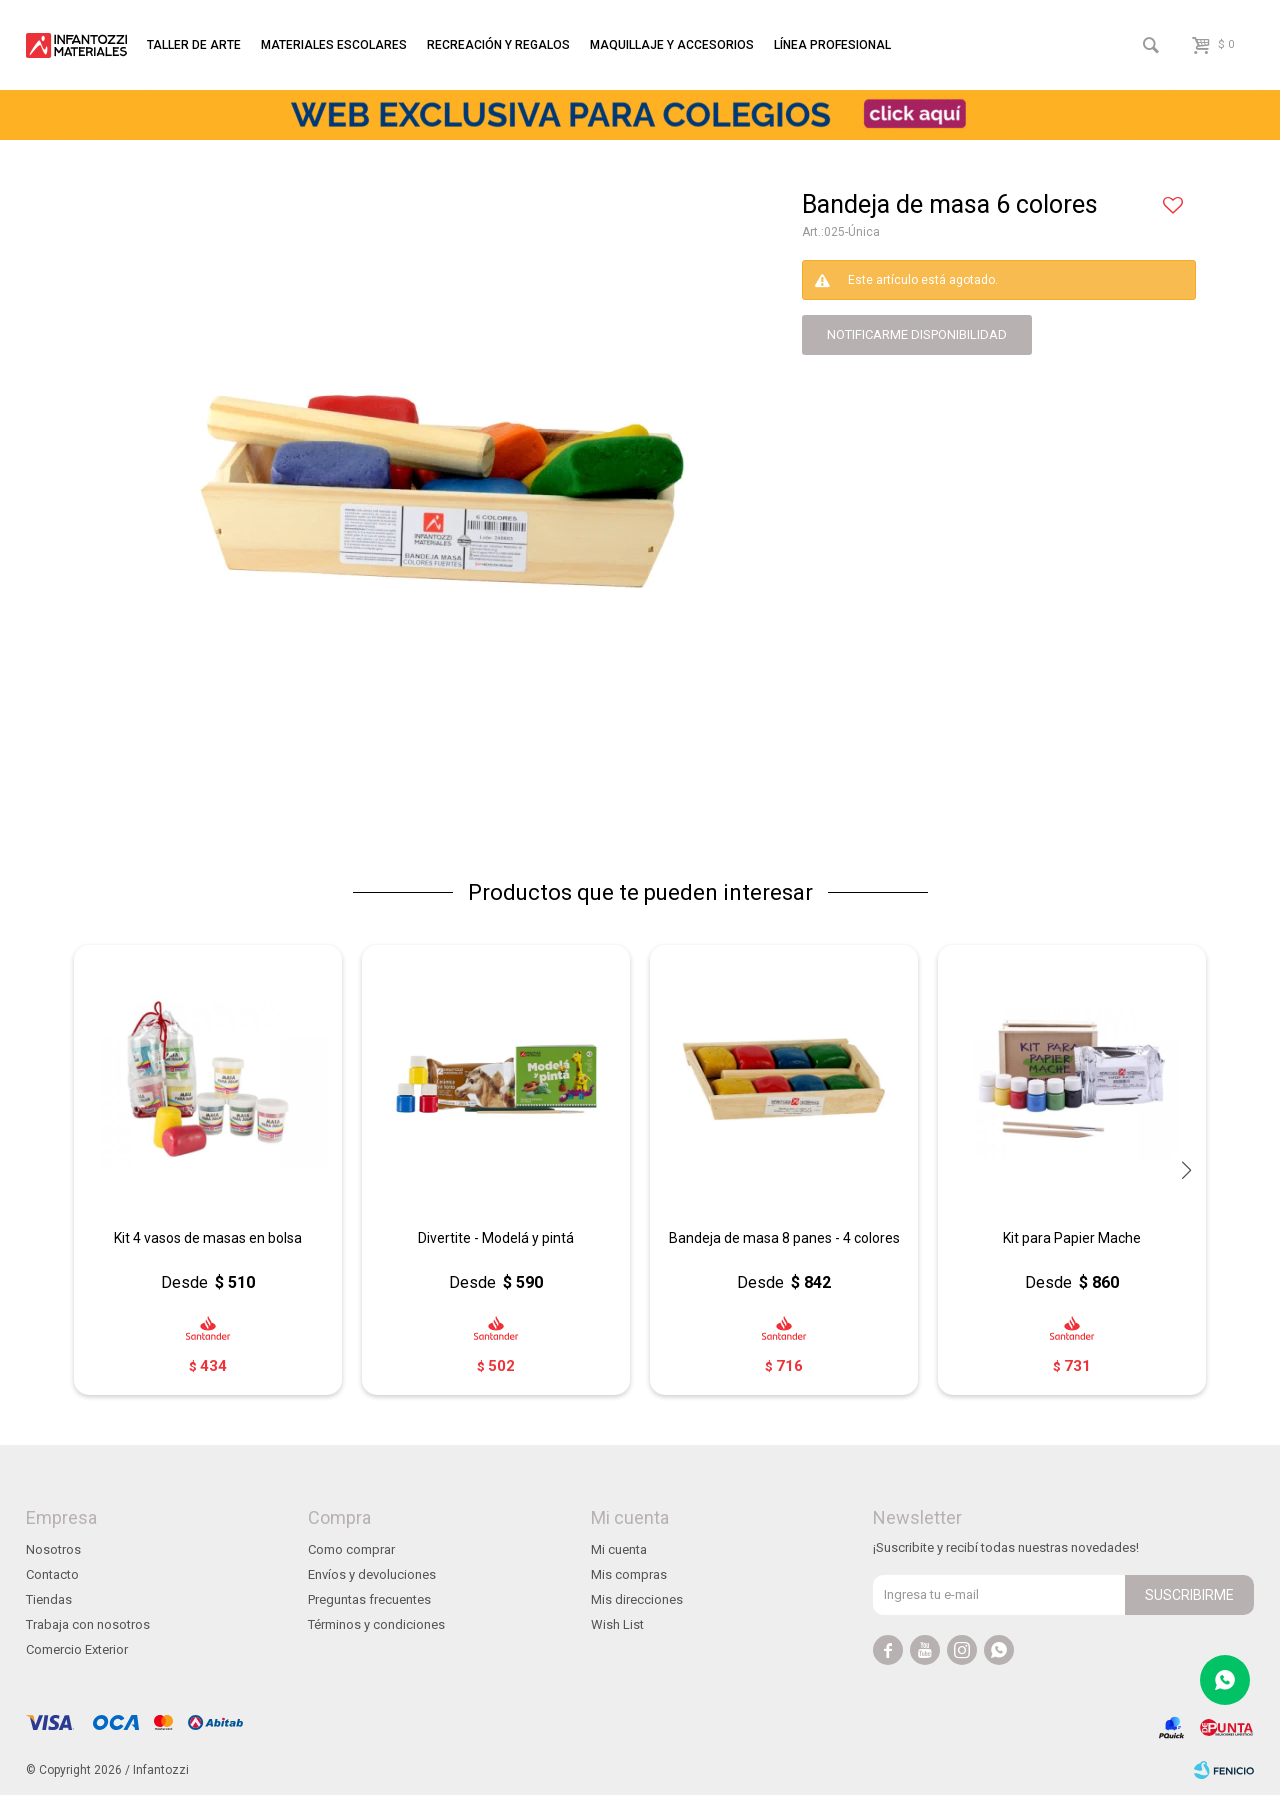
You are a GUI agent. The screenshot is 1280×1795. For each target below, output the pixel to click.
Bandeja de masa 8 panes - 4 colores (784, 1238)
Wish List (617, 1624)
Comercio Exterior (77, 1649)
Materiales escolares (334, 45)
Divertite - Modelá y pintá (496, 1238)
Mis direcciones (637, 1599)
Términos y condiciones (376, 1624)
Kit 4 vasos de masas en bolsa (208, 1238)
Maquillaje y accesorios (672, 45)
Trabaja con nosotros (88, 1624)
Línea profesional (832, 45)
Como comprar (351, 1549)
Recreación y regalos (498, 45)
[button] (1186, 1170)
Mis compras (629, 1574)
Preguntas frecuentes (369, 1599)
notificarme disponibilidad (917, 334)
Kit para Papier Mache (1072, 1238)
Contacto (52, 1574)
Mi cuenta (619, 1549)
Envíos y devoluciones (372, 1574)
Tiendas (49, 1599)
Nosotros (53, 1549)
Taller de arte (194, 45)
